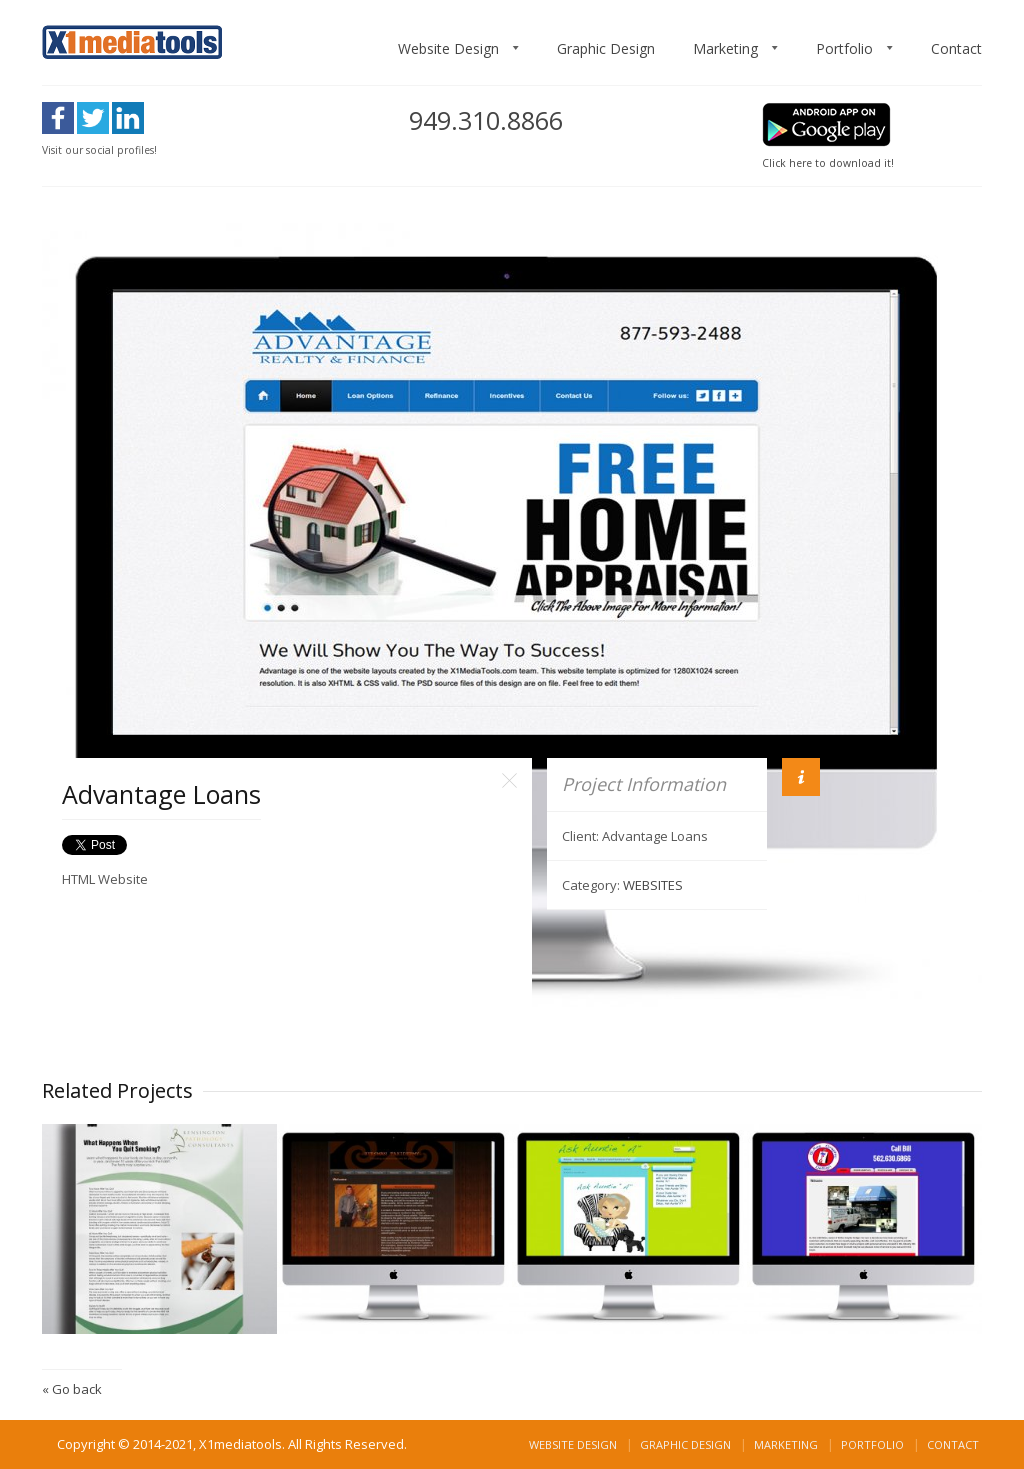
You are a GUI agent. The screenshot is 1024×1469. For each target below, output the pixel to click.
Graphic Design (606, 49)
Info (801, 777)
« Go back (72, 1389)
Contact (956, 49)
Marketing (725, 49)
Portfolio (844, 49)
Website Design (448, 49)
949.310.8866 (486, 120)
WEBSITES (653, 885)
